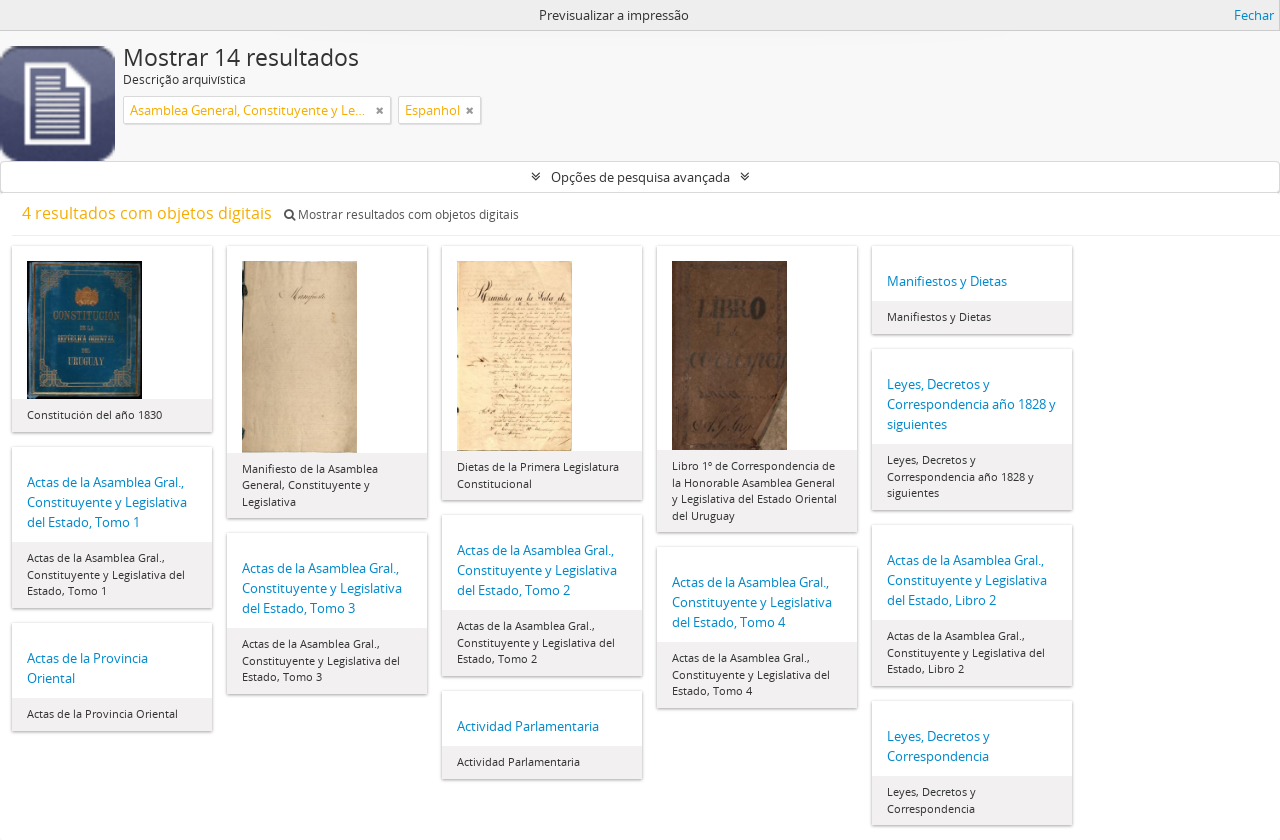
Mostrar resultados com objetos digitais (401, 214)
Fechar (1254, 15)
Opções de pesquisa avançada (640, 177)
